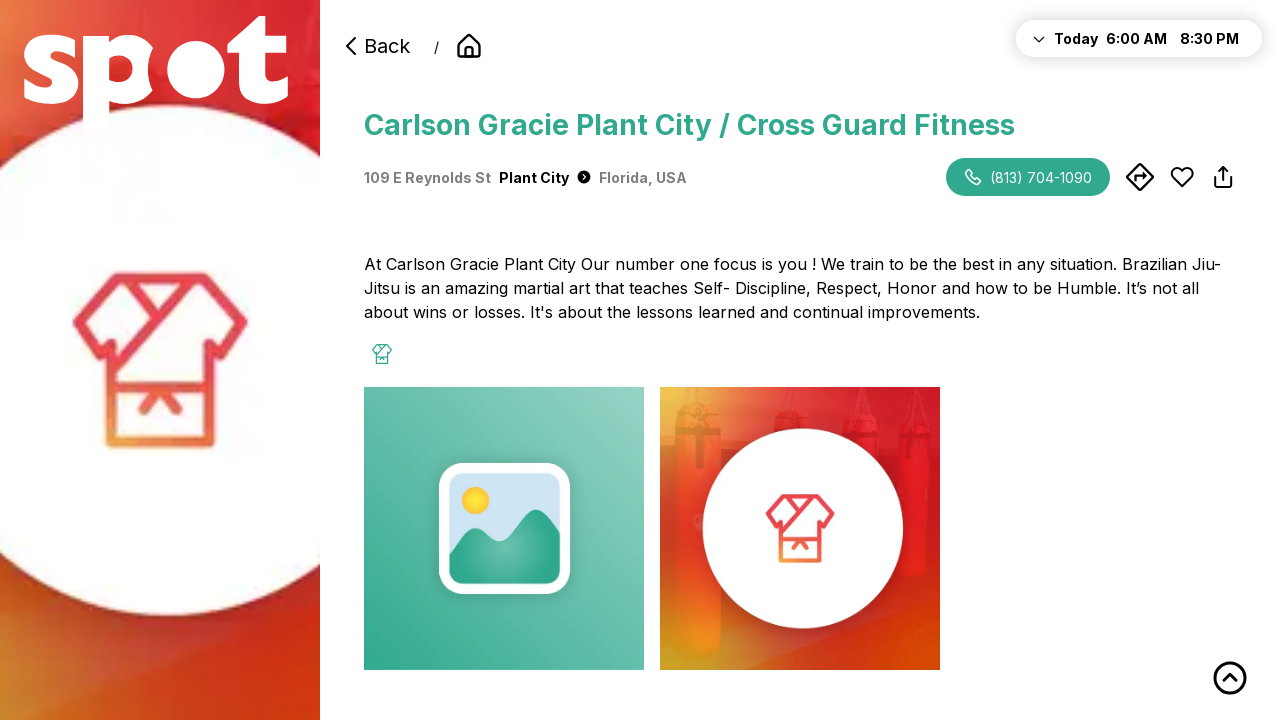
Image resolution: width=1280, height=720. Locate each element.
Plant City (545, 177)
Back (375, 46)
